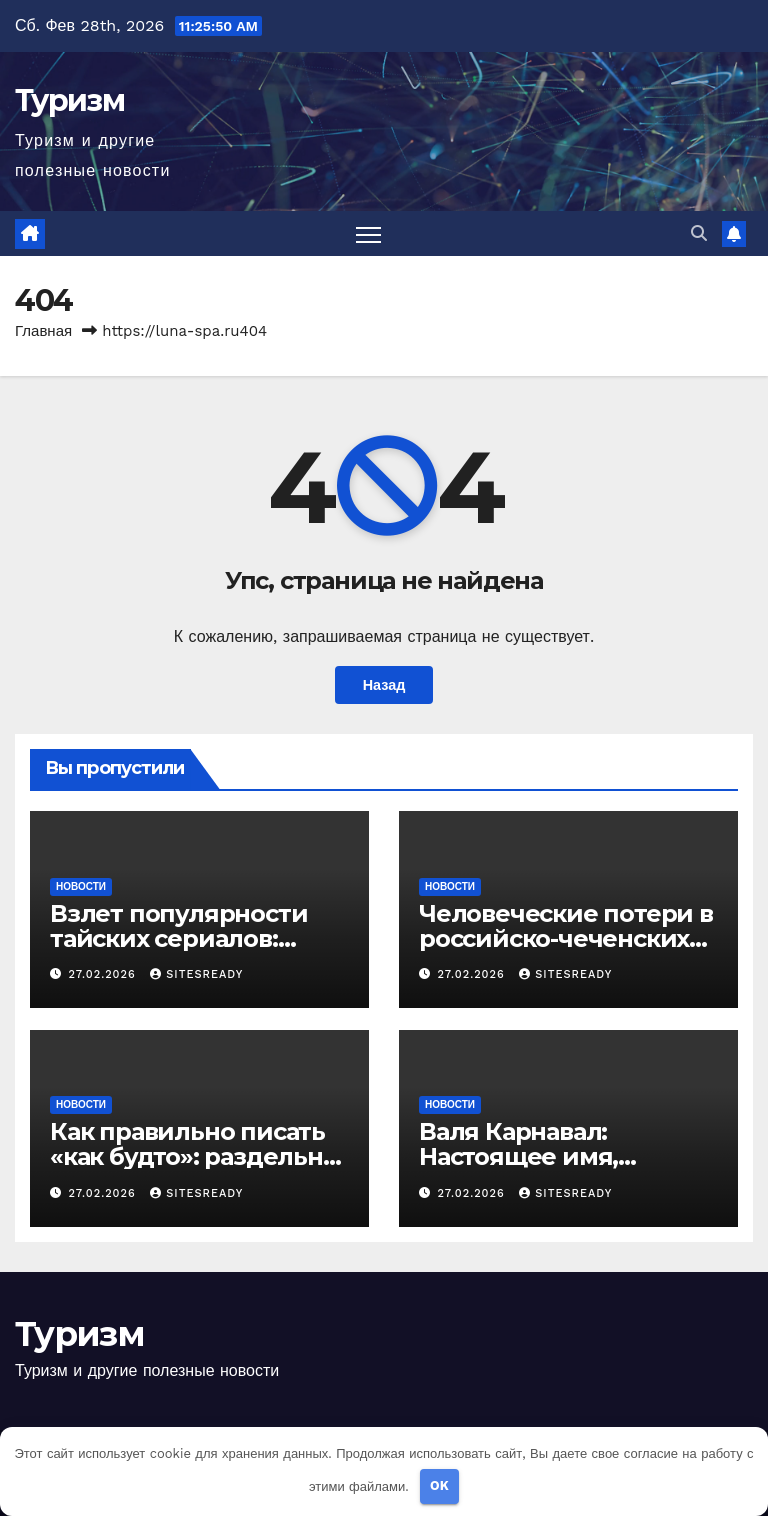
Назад (384, 685)
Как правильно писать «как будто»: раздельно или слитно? (194, 1156)
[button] (699, 233)
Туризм (69, 100)
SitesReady (196, 974)
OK (439, 1485)
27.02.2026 (105, 974)
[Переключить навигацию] (368, 233)
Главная (43, 331)
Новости (81, 886)
